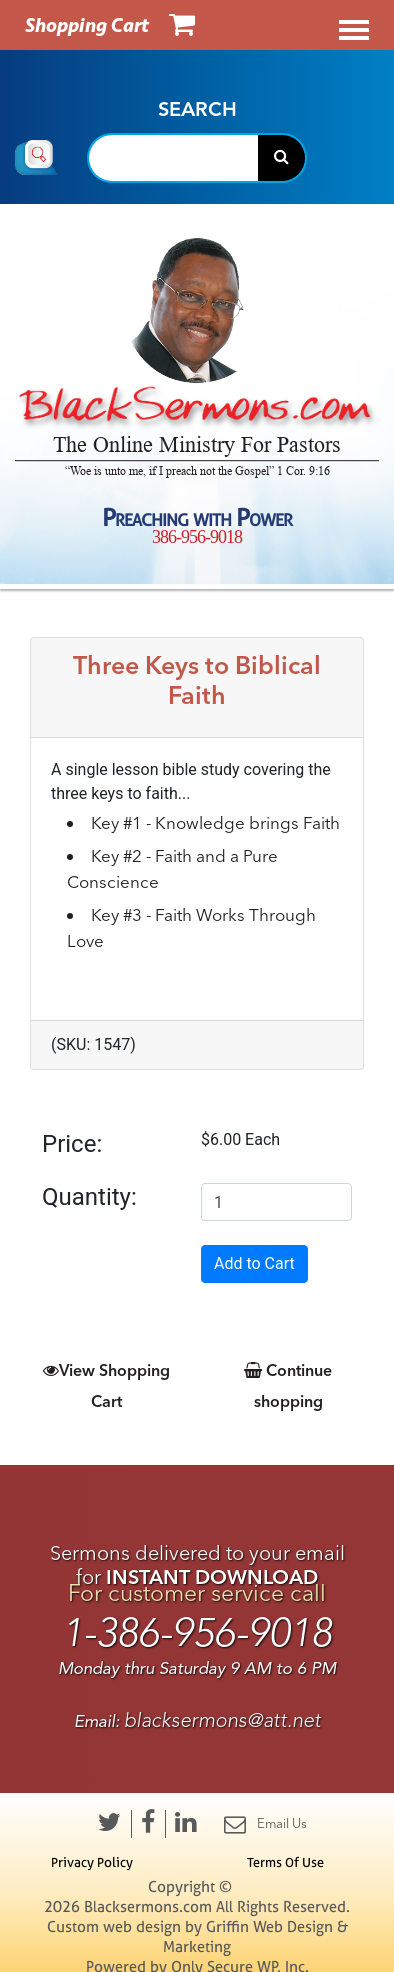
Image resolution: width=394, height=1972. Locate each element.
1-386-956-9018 (197, 1633)
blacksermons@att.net (222, 1720)
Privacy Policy (92, 1862)
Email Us (265, 1824)
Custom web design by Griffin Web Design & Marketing (197, 1936)
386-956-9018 (197, 537)
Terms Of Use (285, 1862)
